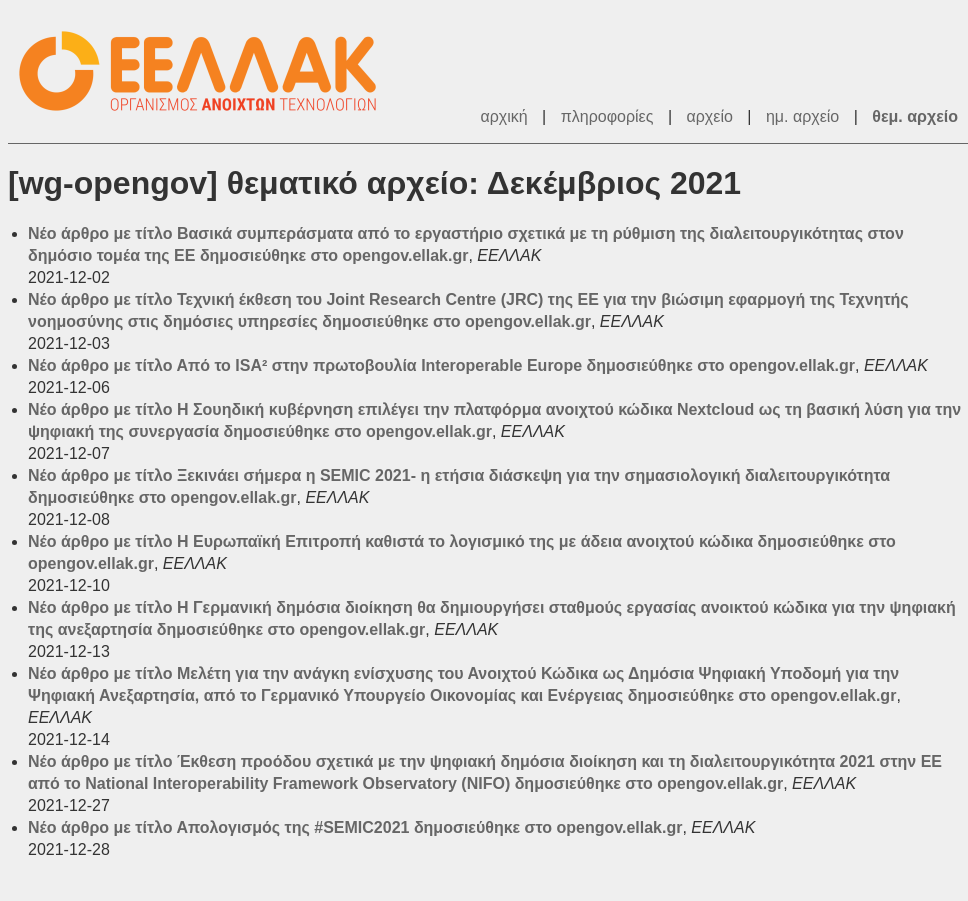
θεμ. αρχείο (915, 116)
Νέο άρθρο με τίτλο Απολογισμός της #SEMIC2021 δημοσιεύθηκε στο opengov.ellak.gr (355, 827)
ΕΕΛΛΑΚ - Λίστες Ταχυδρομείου (208, 71)
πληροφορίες (607, 116)
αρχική (503, 116)
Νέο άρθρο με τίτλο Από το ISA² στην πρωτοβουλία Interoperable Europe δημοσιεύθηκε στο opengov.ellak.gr (441, 365)
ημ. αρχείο (802, 116)
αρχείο (710, 116)
